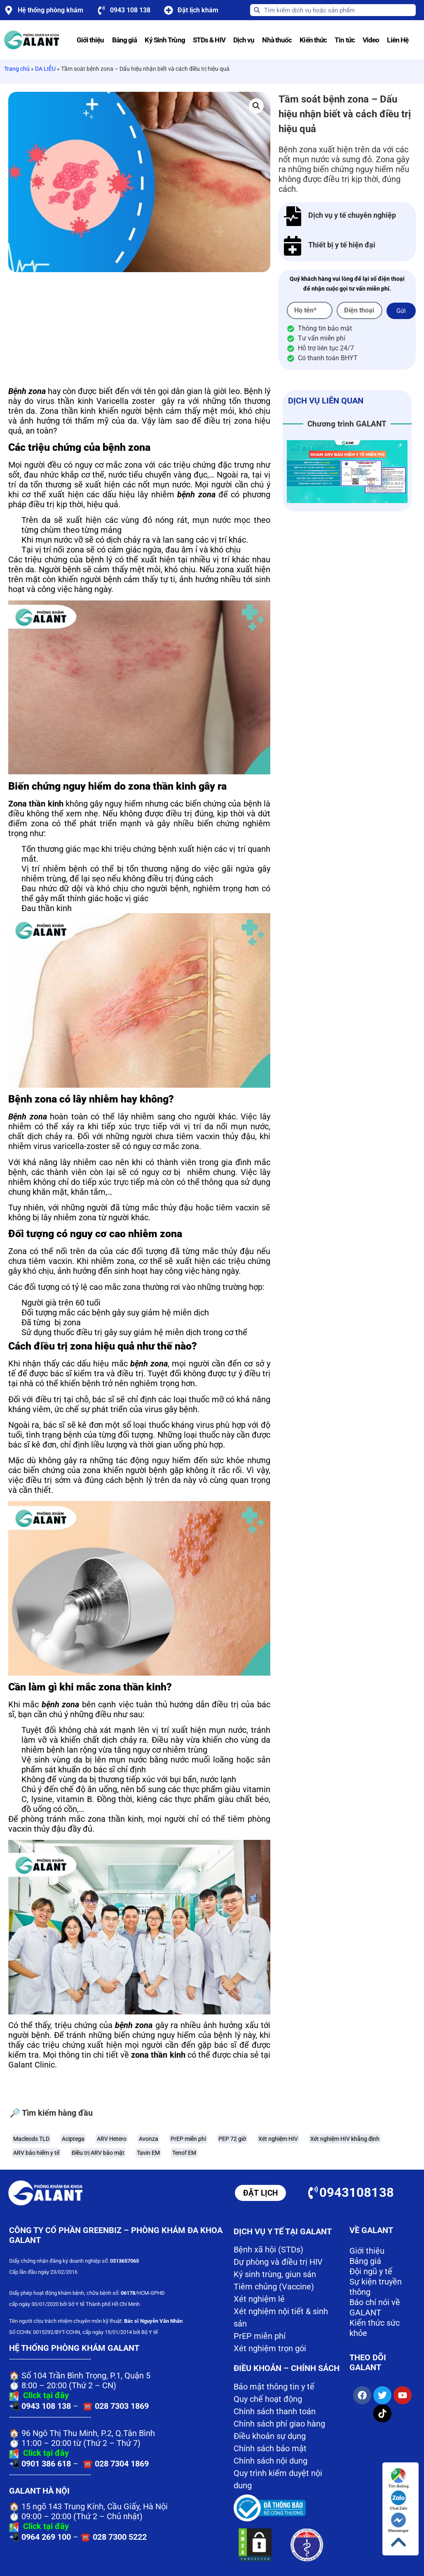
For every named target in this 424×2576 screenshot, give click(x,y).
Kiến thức (313, 40)
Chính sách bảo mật (270, 2448)
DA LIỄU (45, 68)
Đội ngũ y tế (370, 2271)
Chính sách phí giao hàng (279, 2424)
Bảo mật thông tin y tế (274, 2387)
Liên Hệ (397, 40)
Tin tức (345, 40)
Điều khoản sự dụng (270, 2436)
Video (371, 40)
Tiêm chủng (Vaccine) (274, 2287)
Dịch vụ (244, 40)
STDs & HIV (209, 40)
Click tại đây (46, 2395)
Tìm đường (398, 2478)
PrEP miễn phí (260, 2336)
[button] (256, 105)
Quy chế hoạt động (268, 2399)
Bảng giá (124, 40)
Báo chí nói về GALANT (374, 2307)
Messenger (398, 2523)
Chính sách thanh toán (275, 2411)
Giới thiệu (90, 40)
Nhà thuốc (277, 40)
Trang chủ (17, 68)
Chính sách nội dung (270, 2461)
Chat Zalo (399, 2500)
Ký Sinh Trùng (165, 40)
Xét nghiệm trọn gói (270, 2348)
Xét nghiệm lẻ (259, 2299)
